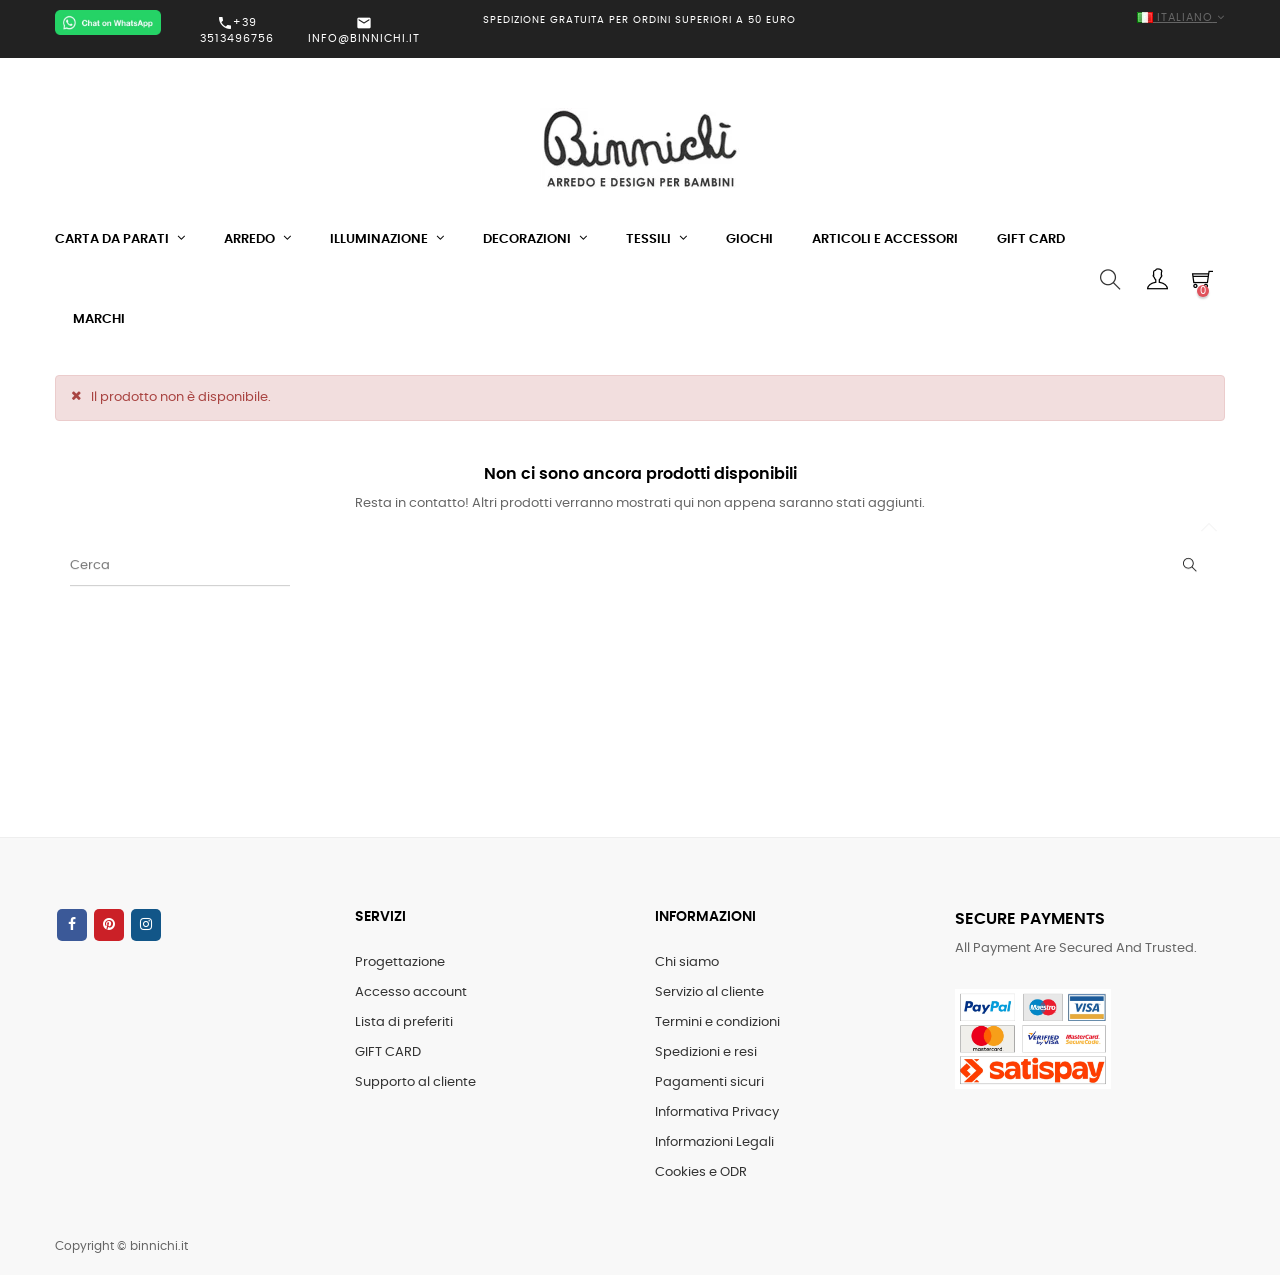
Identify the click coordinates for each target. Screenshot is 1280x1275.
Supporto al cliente (415, 1082)
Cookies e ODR (701, 1172)
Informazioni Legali (714, 1142)
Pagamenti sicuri (709, 1082)
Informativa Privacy (717, 1112)
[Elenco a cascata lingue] (1040, 18)
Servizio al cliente (709, 992)
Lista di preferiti (404, 1022)
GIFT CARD (388, 1052)
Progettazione (400, 962)
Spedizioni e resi (706, 1052)
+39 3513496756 (237, 30)
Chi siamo (687, 962)
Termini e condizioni (717, 1022)
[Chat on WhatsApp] (108, 22)
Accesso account (411, 992)
